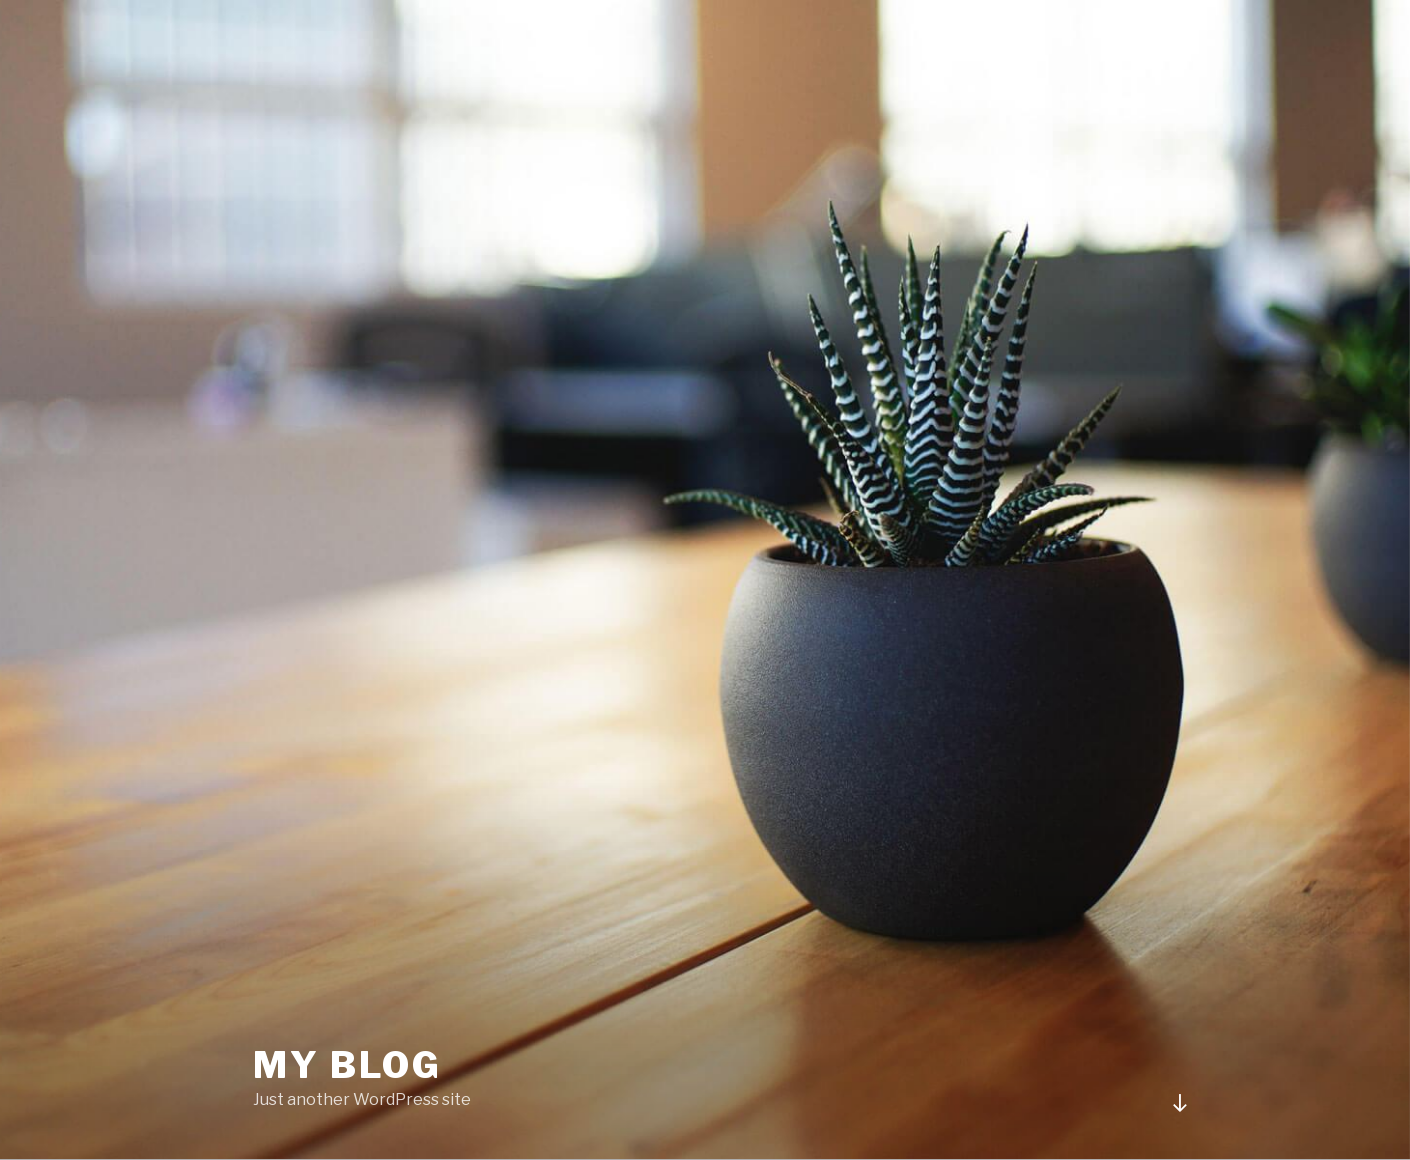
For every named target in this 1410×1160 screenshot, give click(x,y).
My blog (347, 1065)
